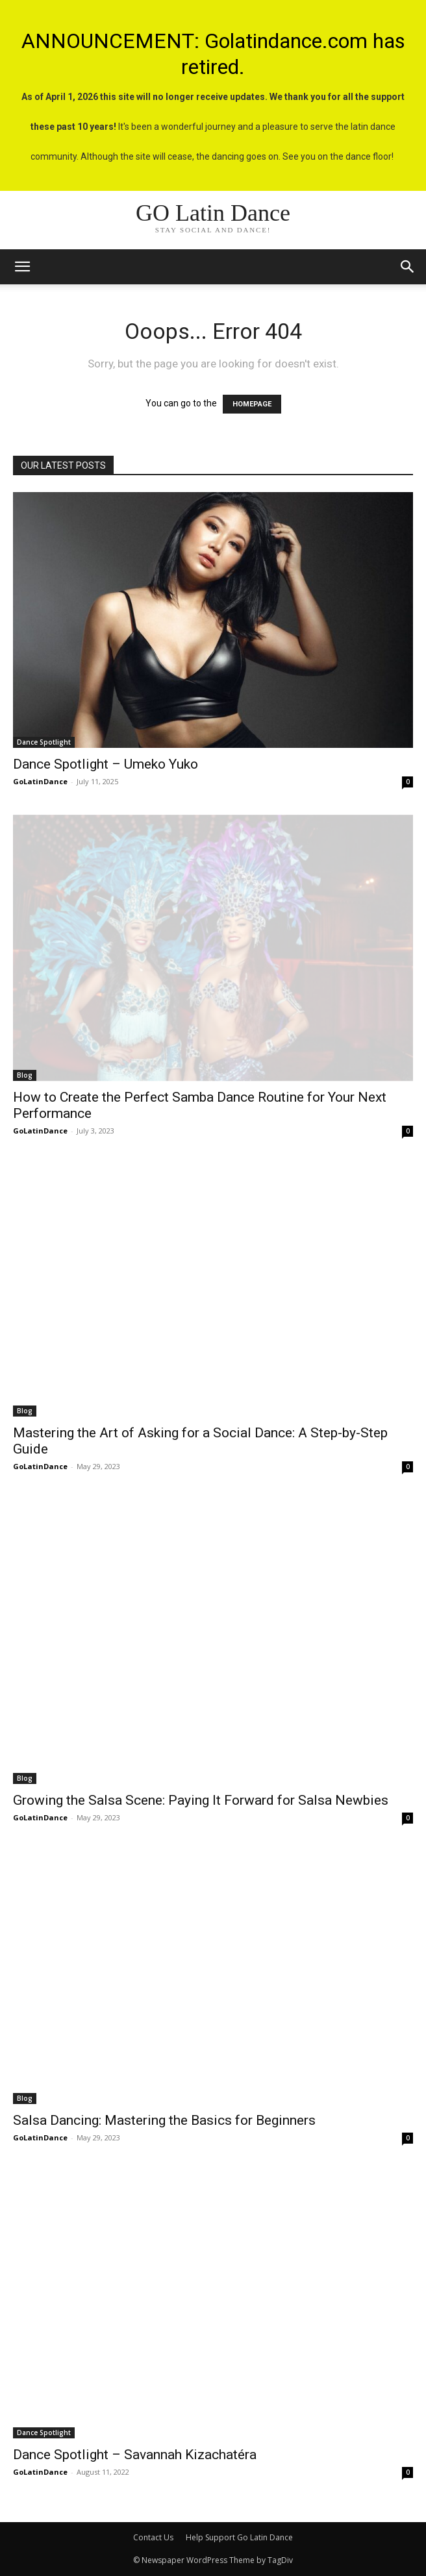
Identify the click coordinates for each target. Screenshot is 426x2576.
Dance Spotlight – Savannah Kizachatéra (135, 2454)
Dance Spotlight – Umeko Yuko (105, 764)
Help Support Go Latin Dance (239, 2537)
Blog (24, 1075)
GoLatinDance (40, 781)
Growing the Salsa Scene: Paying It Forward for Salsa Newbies (200, 1800)
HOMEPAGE (251, 404)
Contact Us (153, 2537)
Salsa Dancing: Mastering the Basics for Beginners (164, 2120)
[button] (408, 266)
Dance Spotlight (44, 742)
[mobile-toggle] (22, 266)
